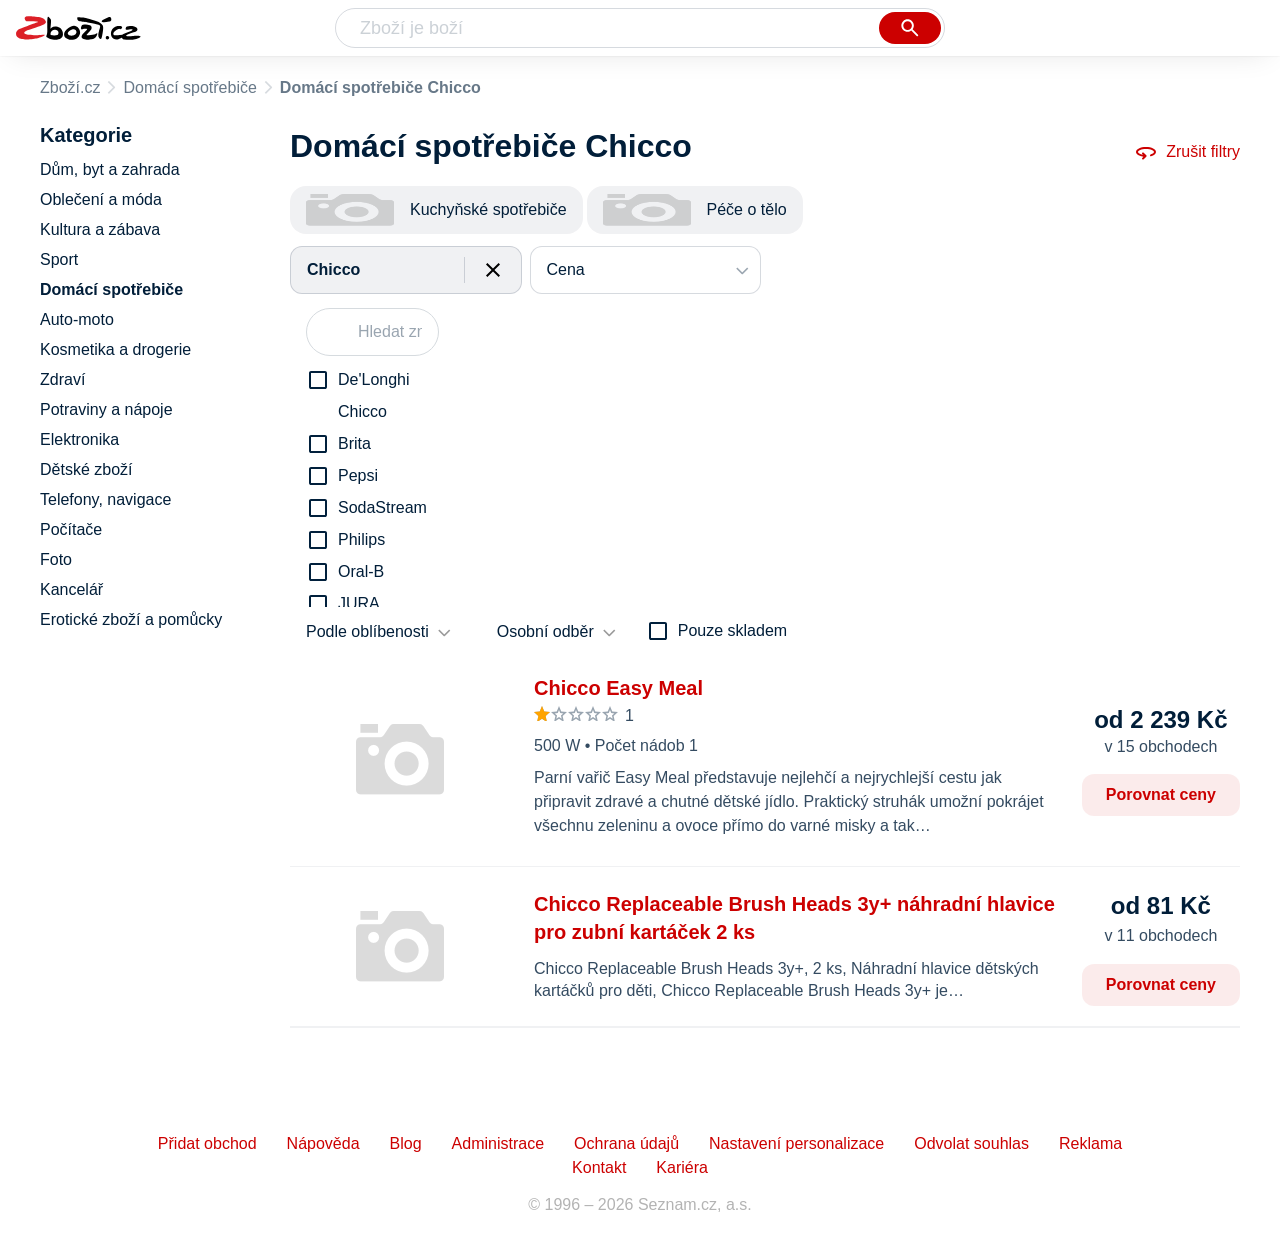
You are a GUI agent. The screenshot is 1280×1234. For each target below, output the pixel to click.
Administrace (498, 1143)
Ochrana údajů (626, 1143)
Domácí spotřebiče (189, 87)
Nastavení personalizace (796, 1143)
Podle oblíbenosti (367, 631)
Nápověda (323, 1143)
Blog (406, 1143)
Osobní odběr (545, 631)
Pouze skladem (732, 630)
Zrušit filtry (1187, 152)
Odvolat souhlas (971, 1143)
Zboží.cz (70, 87)
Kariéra (682, 1167)
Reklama (1090, 1143)
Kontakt (599, 1167)
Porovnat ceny (1161, 794)
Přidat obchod (207, 1143)
